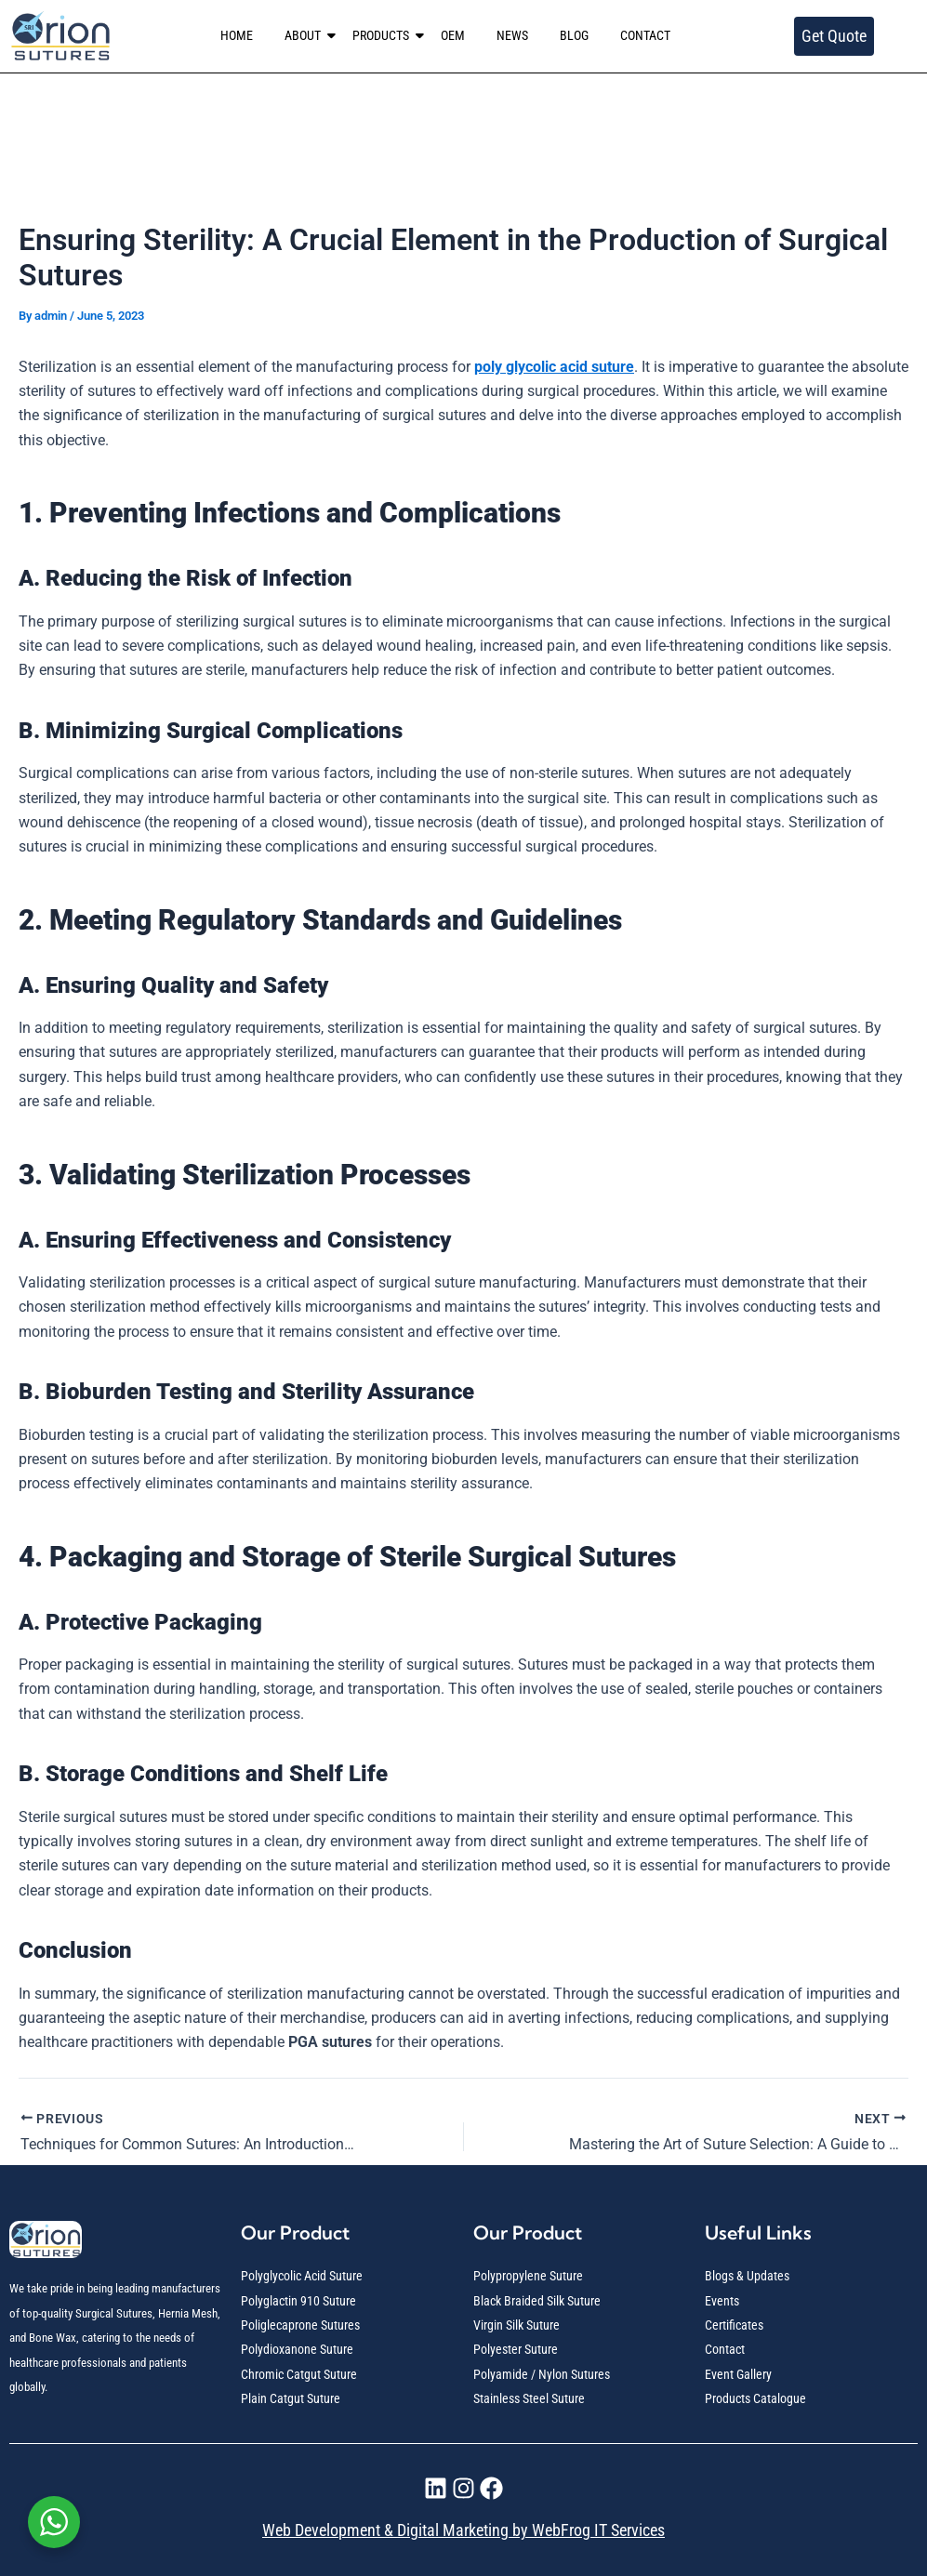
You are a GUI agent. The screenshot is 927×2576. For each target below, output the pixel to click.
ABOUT (306, 35)
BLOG (574, 35)
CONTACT (645, 35)
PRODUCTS (384, 35)
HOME (236, 35)
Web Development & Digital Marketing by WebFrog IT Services (463, 2530)
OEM (453, 35)
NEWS (512, 35)
